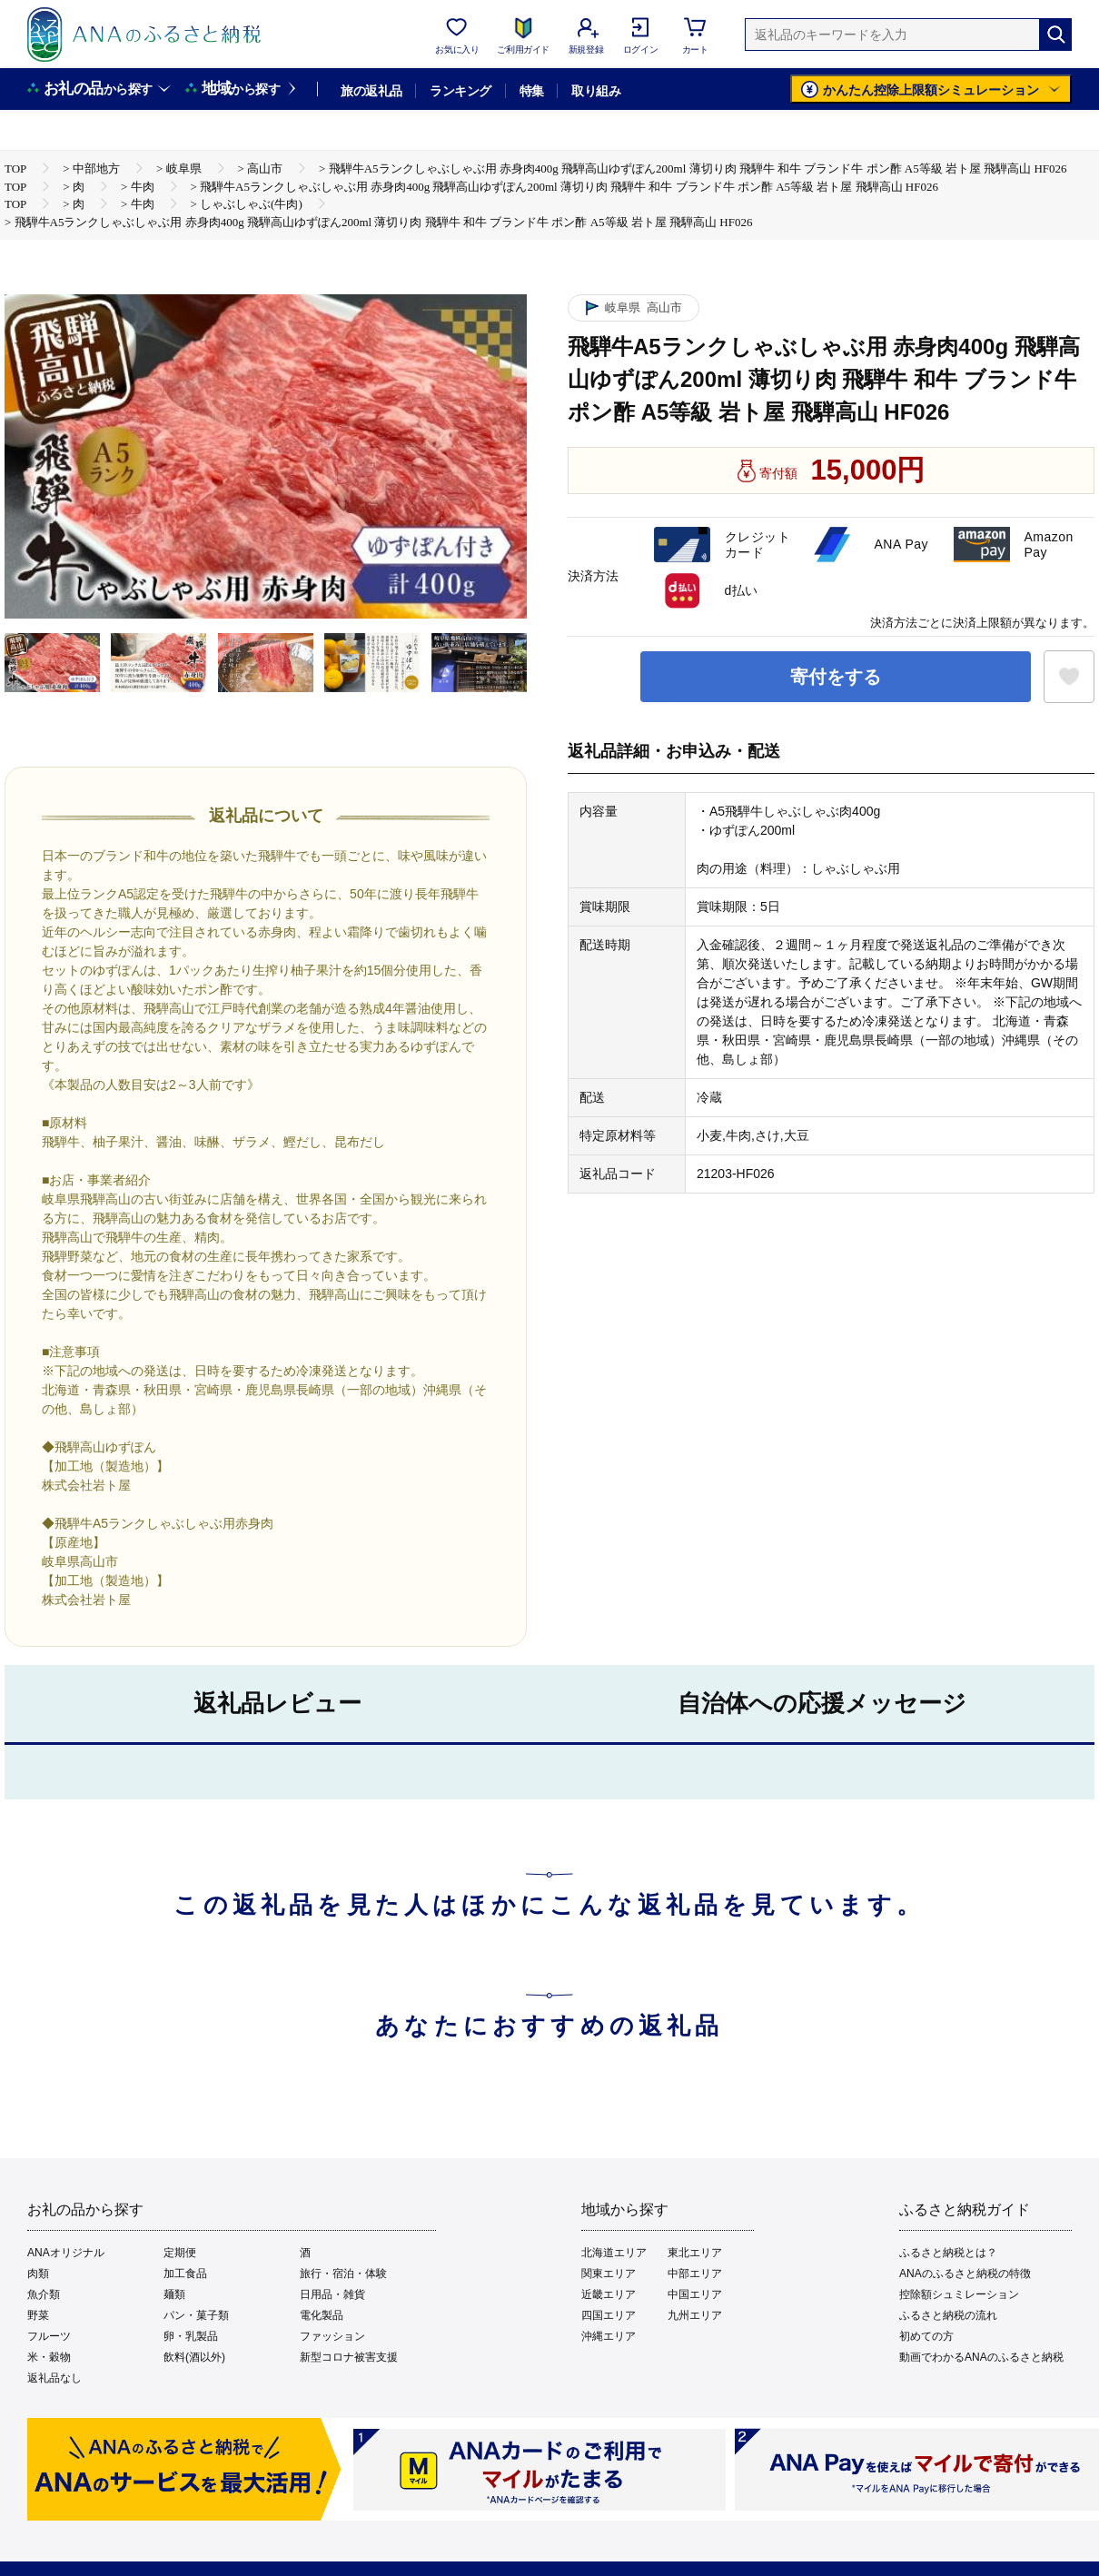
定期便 (179, 2252)
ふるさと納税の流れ (948, 2315)
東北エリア (695, 2252)
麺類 (174, 2294)
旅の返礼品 (371, 91)
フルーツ (49, 2336)
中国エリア (695, 2294)
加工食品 (185, 2273)
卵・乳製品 (190, 2336)
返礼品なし (54, 2378)
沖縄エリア (608, 2336)
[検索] (1055, 34)
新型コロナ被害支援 (349, 2357)
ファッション (332, 2336)
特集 (532, 91)
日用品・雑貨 (332, 2294)
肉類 (38, 2273)
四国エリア (608, 2315)
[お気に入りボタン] (1069, 676)
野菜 (38, 2315)
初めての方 (926, 2336)
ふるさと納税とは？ (948, 2252)
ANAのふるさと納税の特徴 (965, 2273)
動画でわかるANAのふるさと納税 (981, 2357)
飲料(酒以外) (194, 2357)
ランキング (460, 91)
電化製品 (321, 2315)
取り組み (595, 91)
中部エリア (695, 2273)
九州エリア (695, 2315)
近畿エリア (608, 2294)
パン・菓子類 (196, 2315)
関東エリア (608, 2273)
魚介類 (43, 2294)
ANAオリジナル (65, 2252)
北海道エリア (614, 2252)
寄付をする (835, 677)
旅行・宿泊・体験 (343, 2273)
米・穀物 (49, 2357)
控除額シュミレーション (959, 2294)
